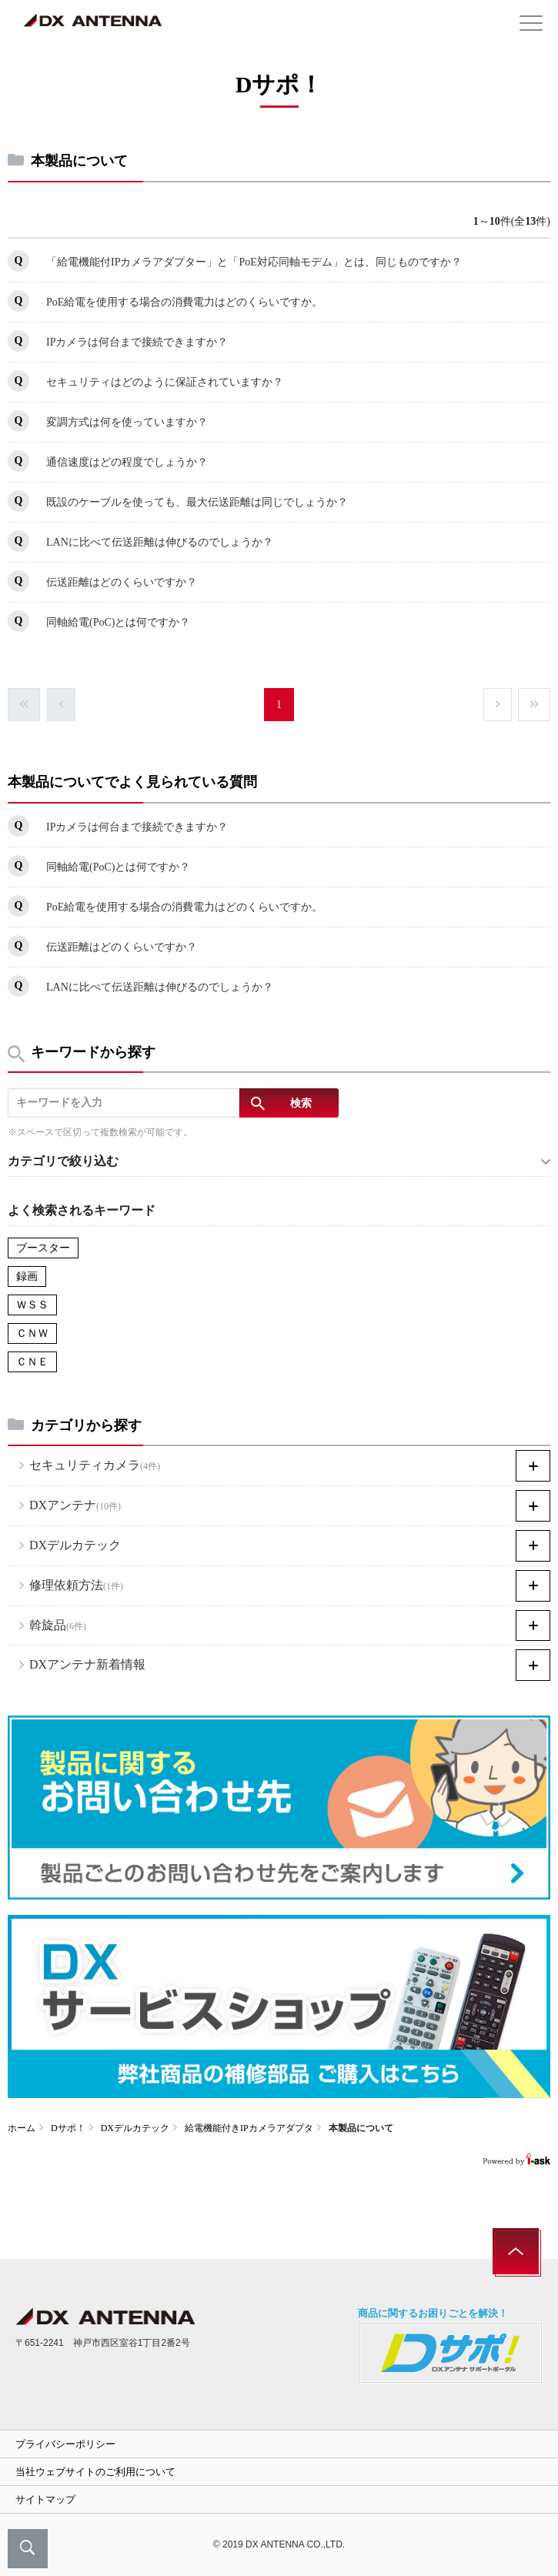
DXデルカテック (135, 2128)
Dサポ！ (68, 2128)
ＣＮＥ (32, 1362)
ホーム (21, 2128)
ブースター (43, 1248)
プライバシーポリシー (65, 2444)
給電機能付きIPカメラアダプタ (249, 2128)
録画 (27, 1276)
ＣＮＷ (32, 1333)
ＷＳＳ (32, 1305)
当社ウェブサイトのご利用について (95, 2471)
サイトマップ (45, 2499)
